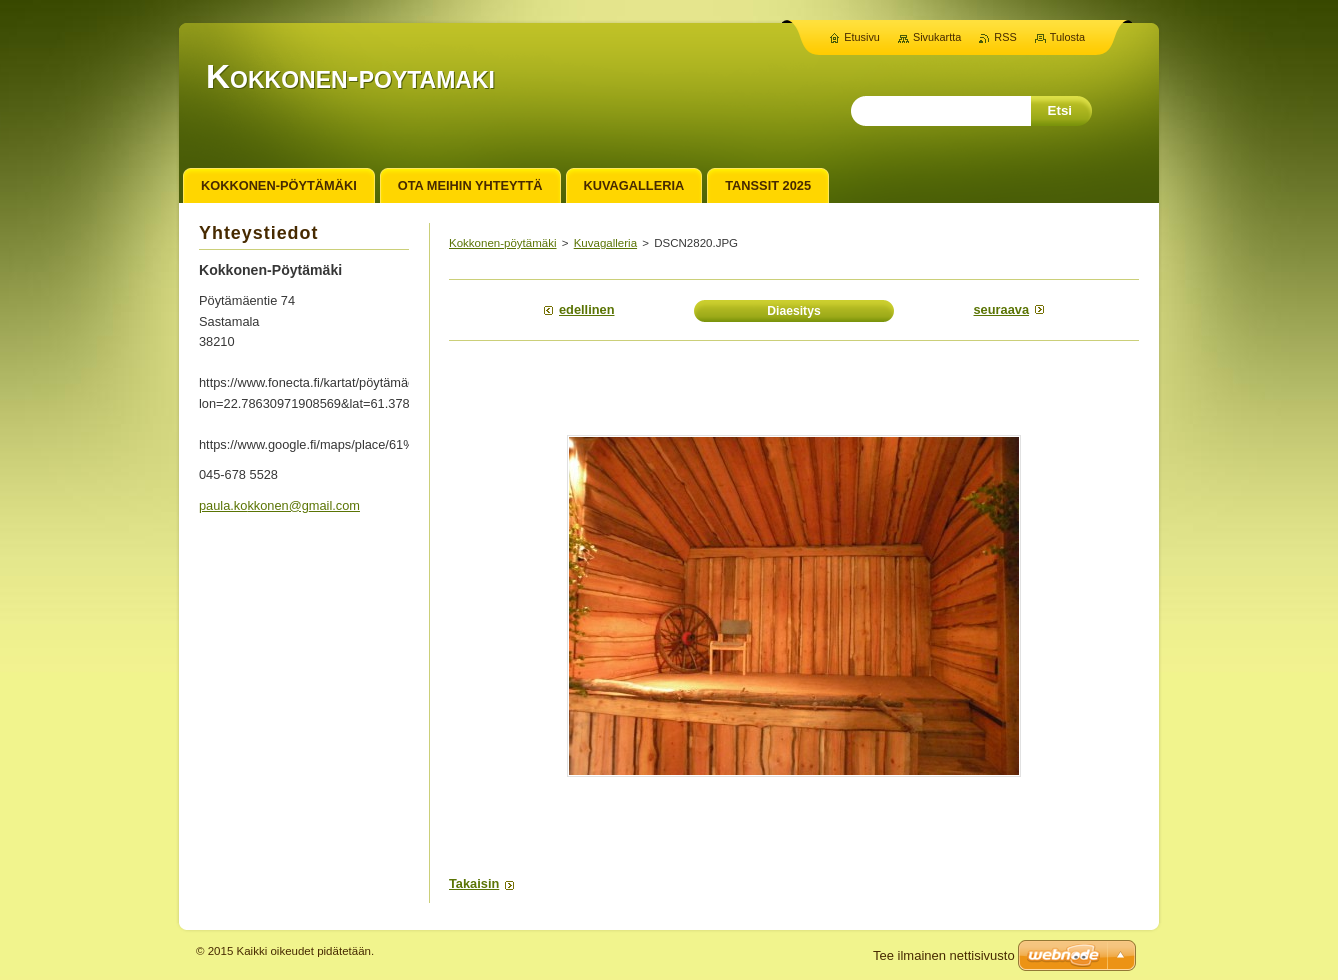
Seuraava (1002, 309)
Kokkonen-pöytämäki (503, 243)
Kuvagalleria (605, 243)
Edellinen (586, 309)
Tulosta (1067, 37)
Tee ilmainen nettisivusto (944, 955)
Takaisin (474, 883)
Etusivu (862, 37)
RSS (1005, 37)
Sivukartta (937, 37)
